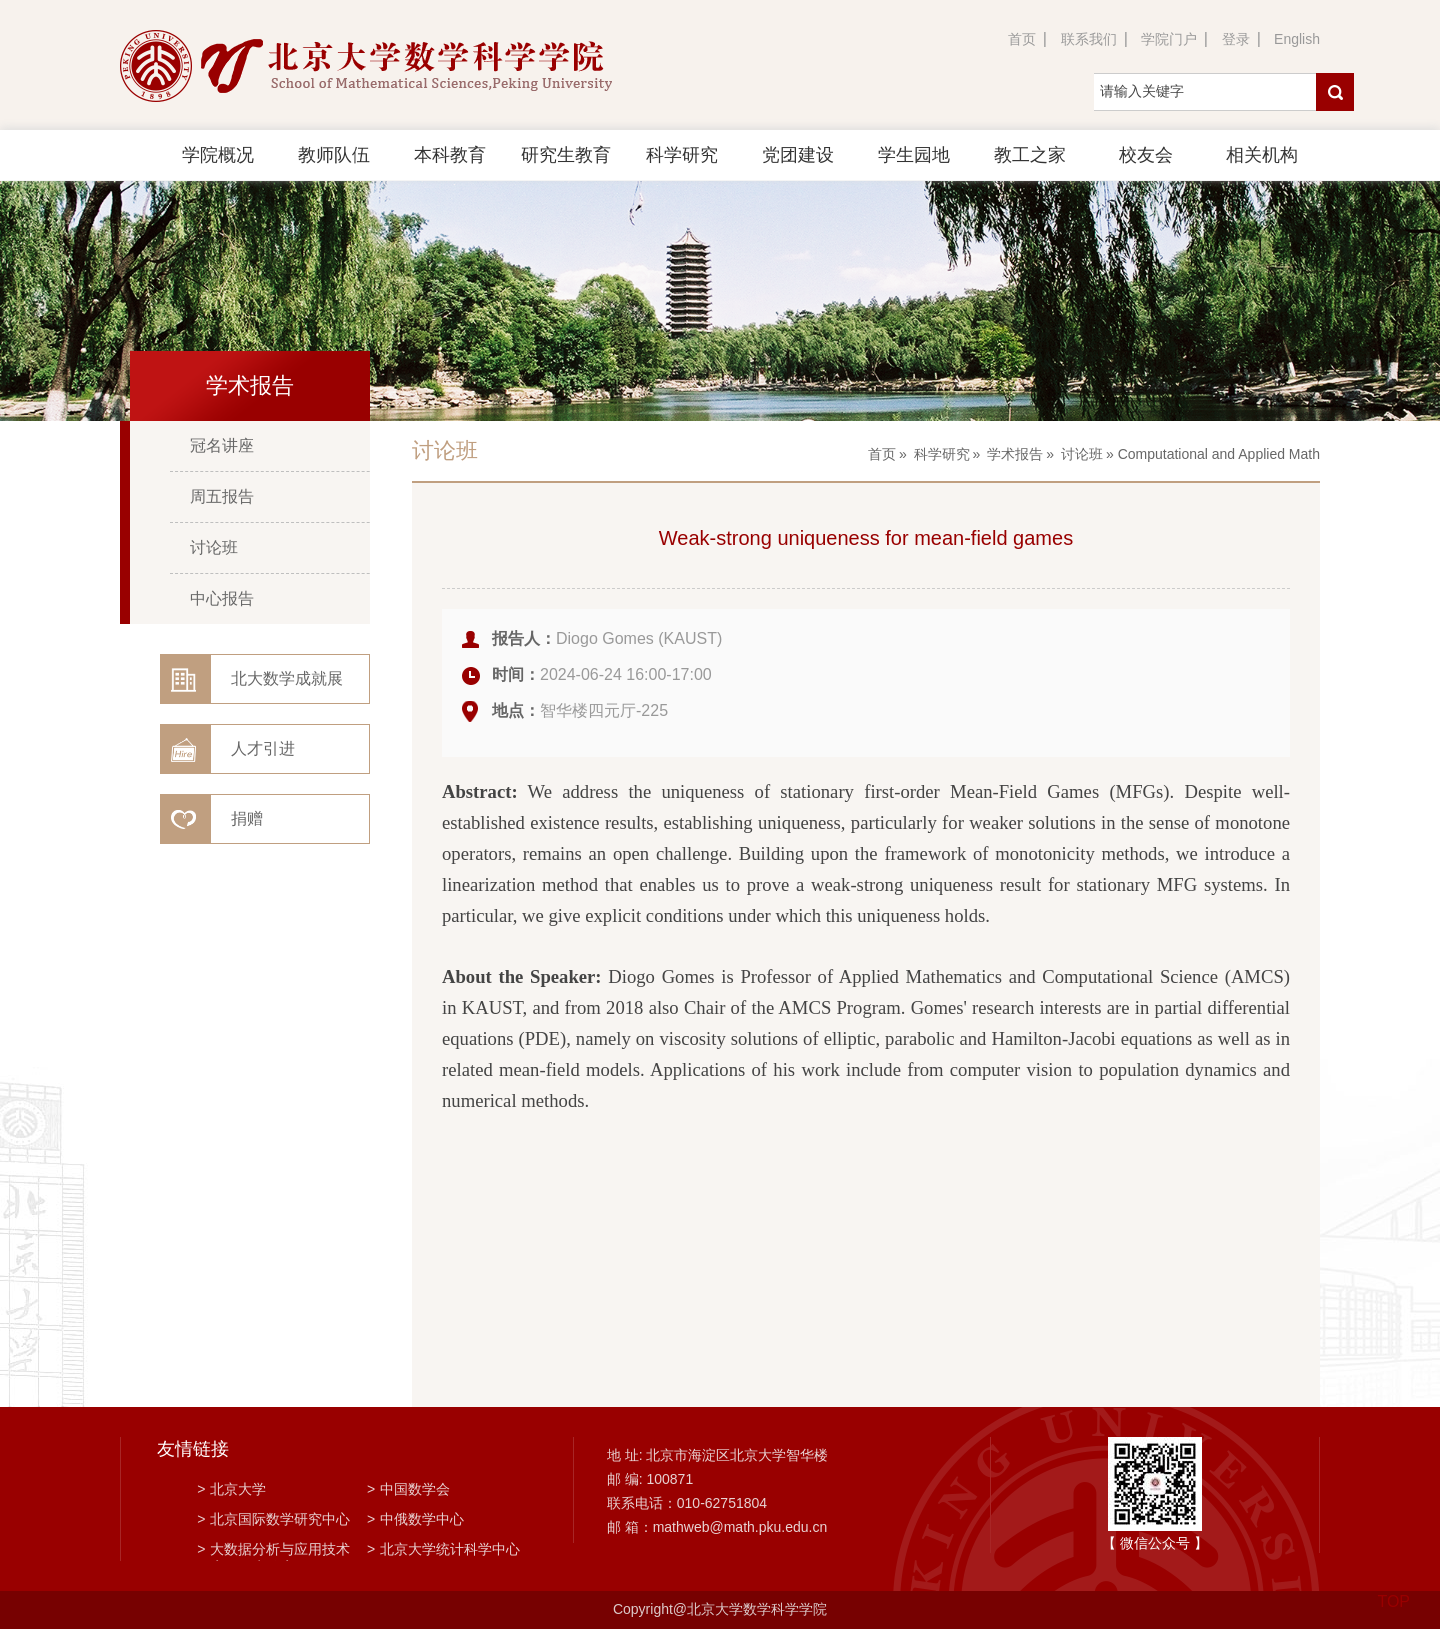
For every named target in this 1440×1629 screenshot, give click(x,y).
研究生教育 (566, 155)
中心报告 (222, 598)
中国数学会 (408, 1489)
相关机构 (1262, 155)
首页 (1022, 39)
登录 (1236, 39)
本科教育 (450, 155)
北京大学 (231, 1489)
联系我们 (1089, 39)
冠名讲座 (222, 445)
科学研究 (682, 155)
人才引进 (263, 748)
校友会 (1146, 155)
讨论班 (214, 547)
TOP (1393, 1589)
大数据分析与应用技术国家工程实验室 (273, 1551)
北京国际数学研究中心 (273, 1519)
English (1297, 39)
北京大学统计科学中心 (443, 1549)
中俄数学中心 (415, 1519)
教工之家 (1030, 155)
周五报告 (222, 496)
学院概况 (218, 155)
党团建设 (798, 155)
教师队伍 (334, 155)
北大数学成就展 (287, 678)
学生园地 (914, 155)
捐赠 (247, 818)
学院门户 (1169, 39)
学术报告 (1015, 454)
